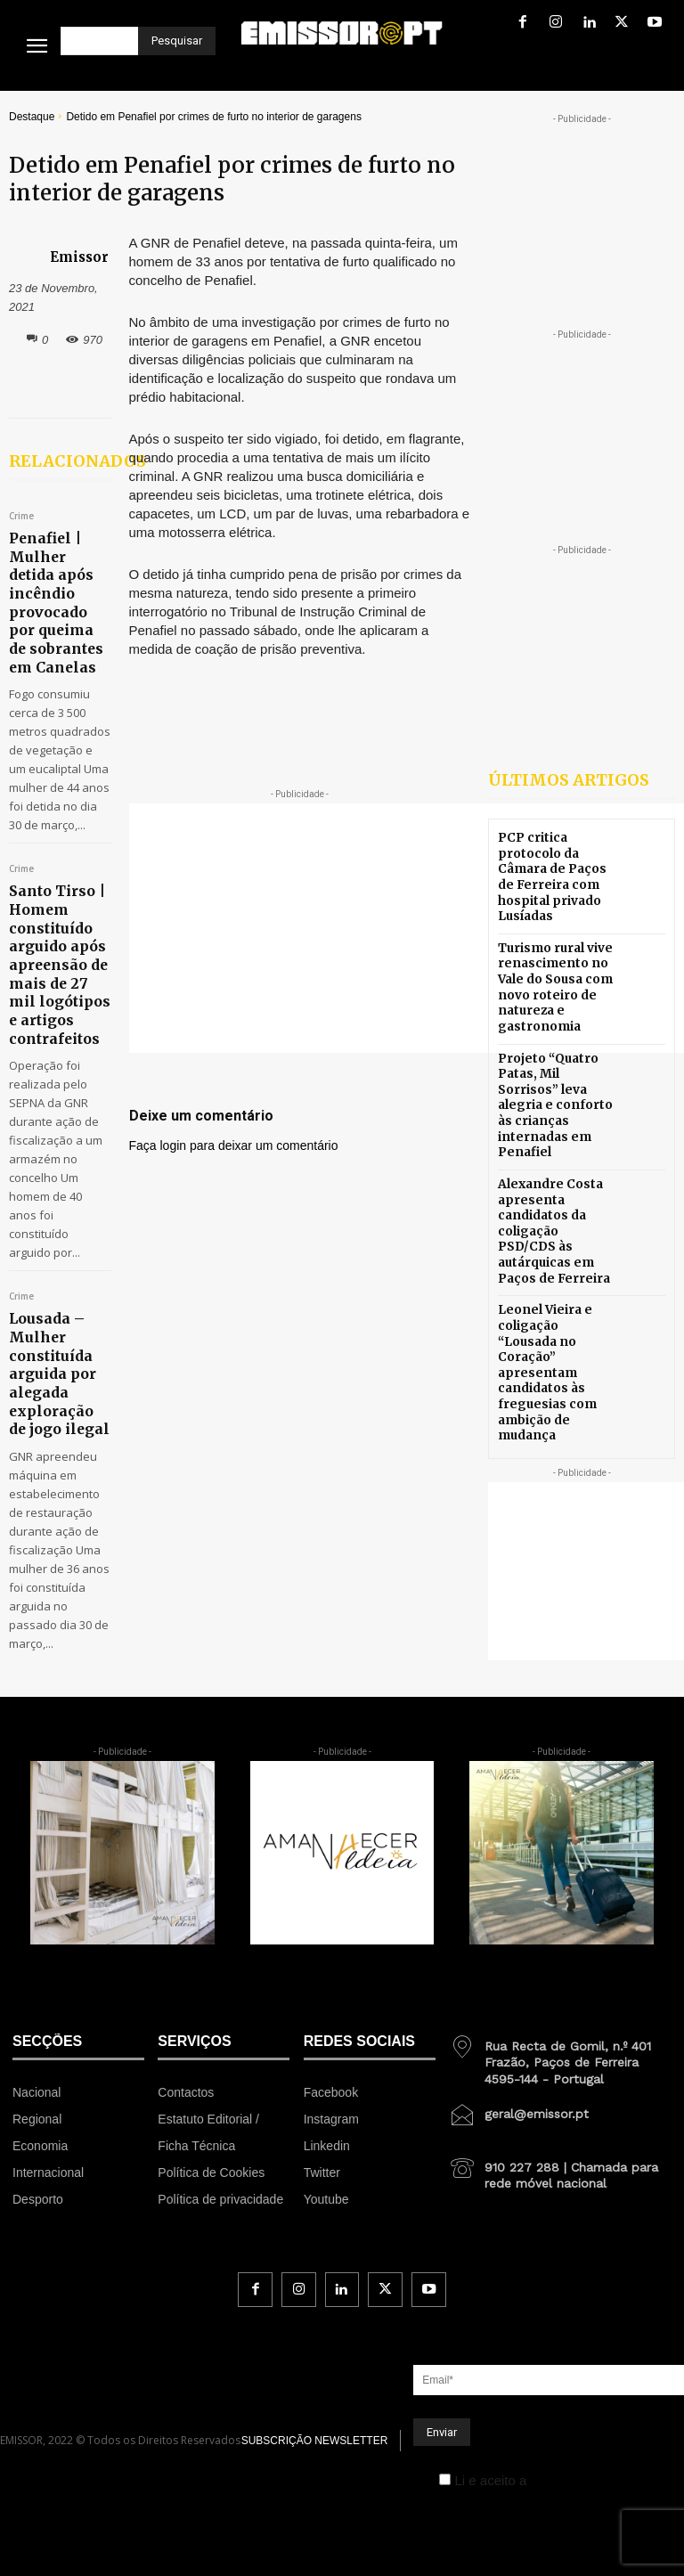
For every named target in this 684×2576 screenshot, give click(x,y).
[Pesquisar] (177, 41)
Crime (21, 516)
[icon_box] (560, 1934)
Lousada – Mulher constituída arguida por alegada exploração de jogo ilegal (49, 1268)
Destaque (31, 116)
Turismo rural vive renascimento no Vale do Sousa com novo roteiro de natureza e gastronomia (552, 973)
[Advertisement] (406, 928)
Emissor (79, 257)
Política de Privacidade (599, 2360)
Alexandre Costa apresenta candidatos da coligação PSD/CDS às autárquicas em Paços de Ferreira (552, 1173)
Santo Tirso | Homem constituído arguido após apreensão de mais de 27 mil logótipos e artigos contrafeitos (48, 894)
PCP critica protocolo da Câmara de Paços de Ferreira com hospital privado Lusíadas (555, 872)
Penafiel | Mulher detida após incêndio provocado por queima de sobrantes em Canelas (57, 577)
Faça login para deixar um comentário (233, 1145)
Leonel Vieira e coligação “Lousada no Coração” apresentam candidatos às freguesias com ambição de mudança (554, 1287)
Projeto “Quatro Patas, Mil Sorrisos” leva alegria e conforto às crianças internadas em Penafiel (555, 1072)
